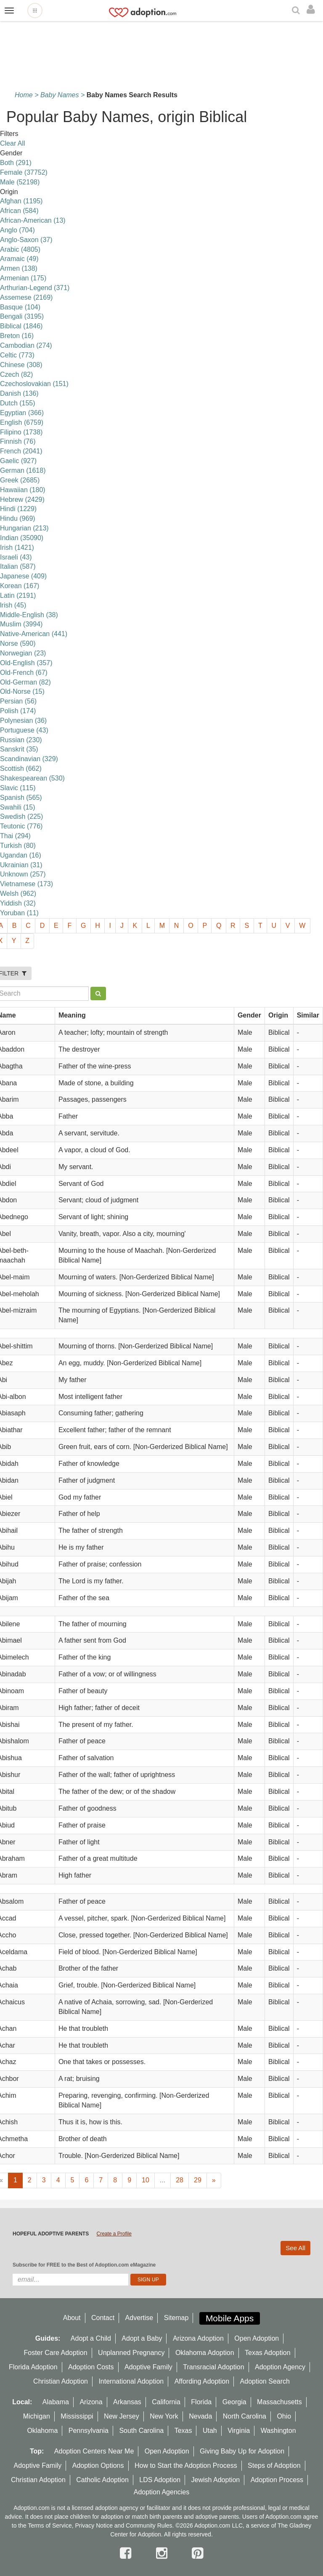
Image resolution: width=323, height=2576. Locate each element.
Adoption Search (265, 2381)
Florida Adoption (33, 2367)
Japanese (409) (23, 576)
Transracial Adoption (213, 2367)
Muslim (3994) (21, 624)
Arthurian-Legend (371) (34, 287)
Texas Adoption (268, 2352)
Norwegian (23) (23, 653)
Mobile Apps (230, 2318)
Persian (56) (18, 701)
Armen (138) (18, 268)
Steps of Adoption (274, 2465)
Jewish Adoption (215, 2479)
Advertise (139, 2317)
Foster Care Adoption (55, 2352)
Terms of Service (49, 2525)
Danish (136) (19, 393)
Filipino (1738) (21, 432)
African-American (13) (33, 220)
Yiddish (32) (18, 903)
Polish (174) (18, 710)
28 (179, 2180)
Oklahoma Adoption (204, 2352)
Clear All (12, 143)
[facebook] (127, 2553)
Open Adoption (256, 2338)
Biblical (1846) (21, 326)
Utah (210, 2430)
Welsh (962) (18, 893)
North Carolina (244, 2416)
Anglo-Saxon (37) (26, 239)
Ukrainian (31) (21, 864)
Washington (278, 2430)
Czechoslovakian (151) (34, 383)
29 (197, 2180)
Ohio (284, 2416)
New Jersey (121, 2416)
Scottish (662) (21, 768)
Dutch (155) (17, 403)
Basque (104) (20, 307)
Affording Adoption (202, 2381)
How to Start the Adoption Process (186, 2465)
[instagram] (163, 2553)
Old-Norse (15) (22, 691)
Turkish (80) (18, 845)
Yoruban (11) (19, 912)
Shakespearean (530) (32, 778)
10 (145, 2180)
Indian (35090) (21, 537)
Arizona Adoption (198, 2338)
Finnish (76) (17, 441)
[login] (312, 9)
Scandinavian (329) (29, 758)
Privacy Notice (93, 2525)
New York (164, 2416)
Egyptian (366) (22, 412)
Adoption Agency (280, 2367)
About (72, 2317)
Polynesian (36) (23, 720)
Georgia (234, 2402)
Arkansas (127, 2402)
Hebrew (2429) (22, 499)
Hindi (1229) (18, 508)
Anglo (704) (17, 230)
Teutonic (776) (21, 826)
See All (295, 2247)
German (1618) (23, 470)
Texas (183, 2430)
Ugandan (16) (20, 855)
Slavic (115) (17, 787)
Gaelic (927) (18, 460)
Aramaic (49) (19, 258)
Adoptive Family (148, 2367)
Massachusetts (279, 2402)
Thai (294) (15, 835)
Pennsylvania (89, 2430)
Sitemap (176, 2317)
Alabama (55, 2402)
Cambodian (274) (26, 345)
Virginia (239, 2430)
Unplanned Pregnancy (131, 2352)
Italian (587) (18, 566)
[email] (70, 2280)
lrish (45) (13, 605)
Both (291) (16, 162)
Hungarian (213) (24, 528)
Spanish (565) (21, 797)
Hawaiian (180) (22, 489)
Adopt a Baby (142, 2338)
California (166, 2402)
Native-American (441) (33, 633)
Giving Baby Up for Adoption (242, 2451)
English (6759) (21, 422)
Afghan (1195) (21, 201)
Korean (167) (19, 585)
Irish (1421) (17, 547)
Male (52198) (20, 182)
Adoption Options (98, 2465)
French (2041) (21, 451)
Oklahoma (42, 2430)
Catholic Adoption (102, 2479)
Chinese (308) (21, 364)
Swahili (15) (17, 807)
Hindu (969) (17, 518)
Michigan (36, 2416)
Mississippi (77, 2416)
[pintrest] (197, 2553)
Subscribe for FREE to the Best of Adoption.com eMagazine (84, 2265)
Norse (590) (17, 643)
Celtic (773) (17, 355)
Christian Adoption (60, 2381)
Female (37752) (24, 172)
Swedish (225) (21, 816)
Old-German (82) (25, 682)
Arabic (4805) (20, 249)
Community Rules (149, 2525)
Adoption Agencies (162, 2492)
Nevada (200, 2416)
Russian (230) (21, 739)
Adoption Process (277, 2479)
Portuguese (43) (24, 730)
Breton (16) (17, 335)
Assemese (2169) (26, 297)
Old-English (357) (26, 662)
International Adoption (131, 2381)
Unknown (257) (23, 874)
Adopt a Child (91, 2338)
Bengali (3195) (22, 316)
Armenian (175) (23, 278)
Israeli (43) (16, 557)
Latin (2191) (18, 595)
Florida (201, 2402)
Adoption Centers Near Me (94, 2451)
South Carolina (141, 2430)
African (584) (19, 210)
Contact (102, 2317)
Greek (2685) (20, 480)
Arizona (90, 2402)
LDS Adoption (159, 2479)
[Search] (297, 10)
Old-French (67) (24, 672)
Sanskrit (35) (19, 749)
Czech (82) (16, 374)
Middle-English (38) (29, 614)
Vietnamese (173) (26, 883)
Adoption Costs (91, 2367)
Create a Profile (113, 2234)
